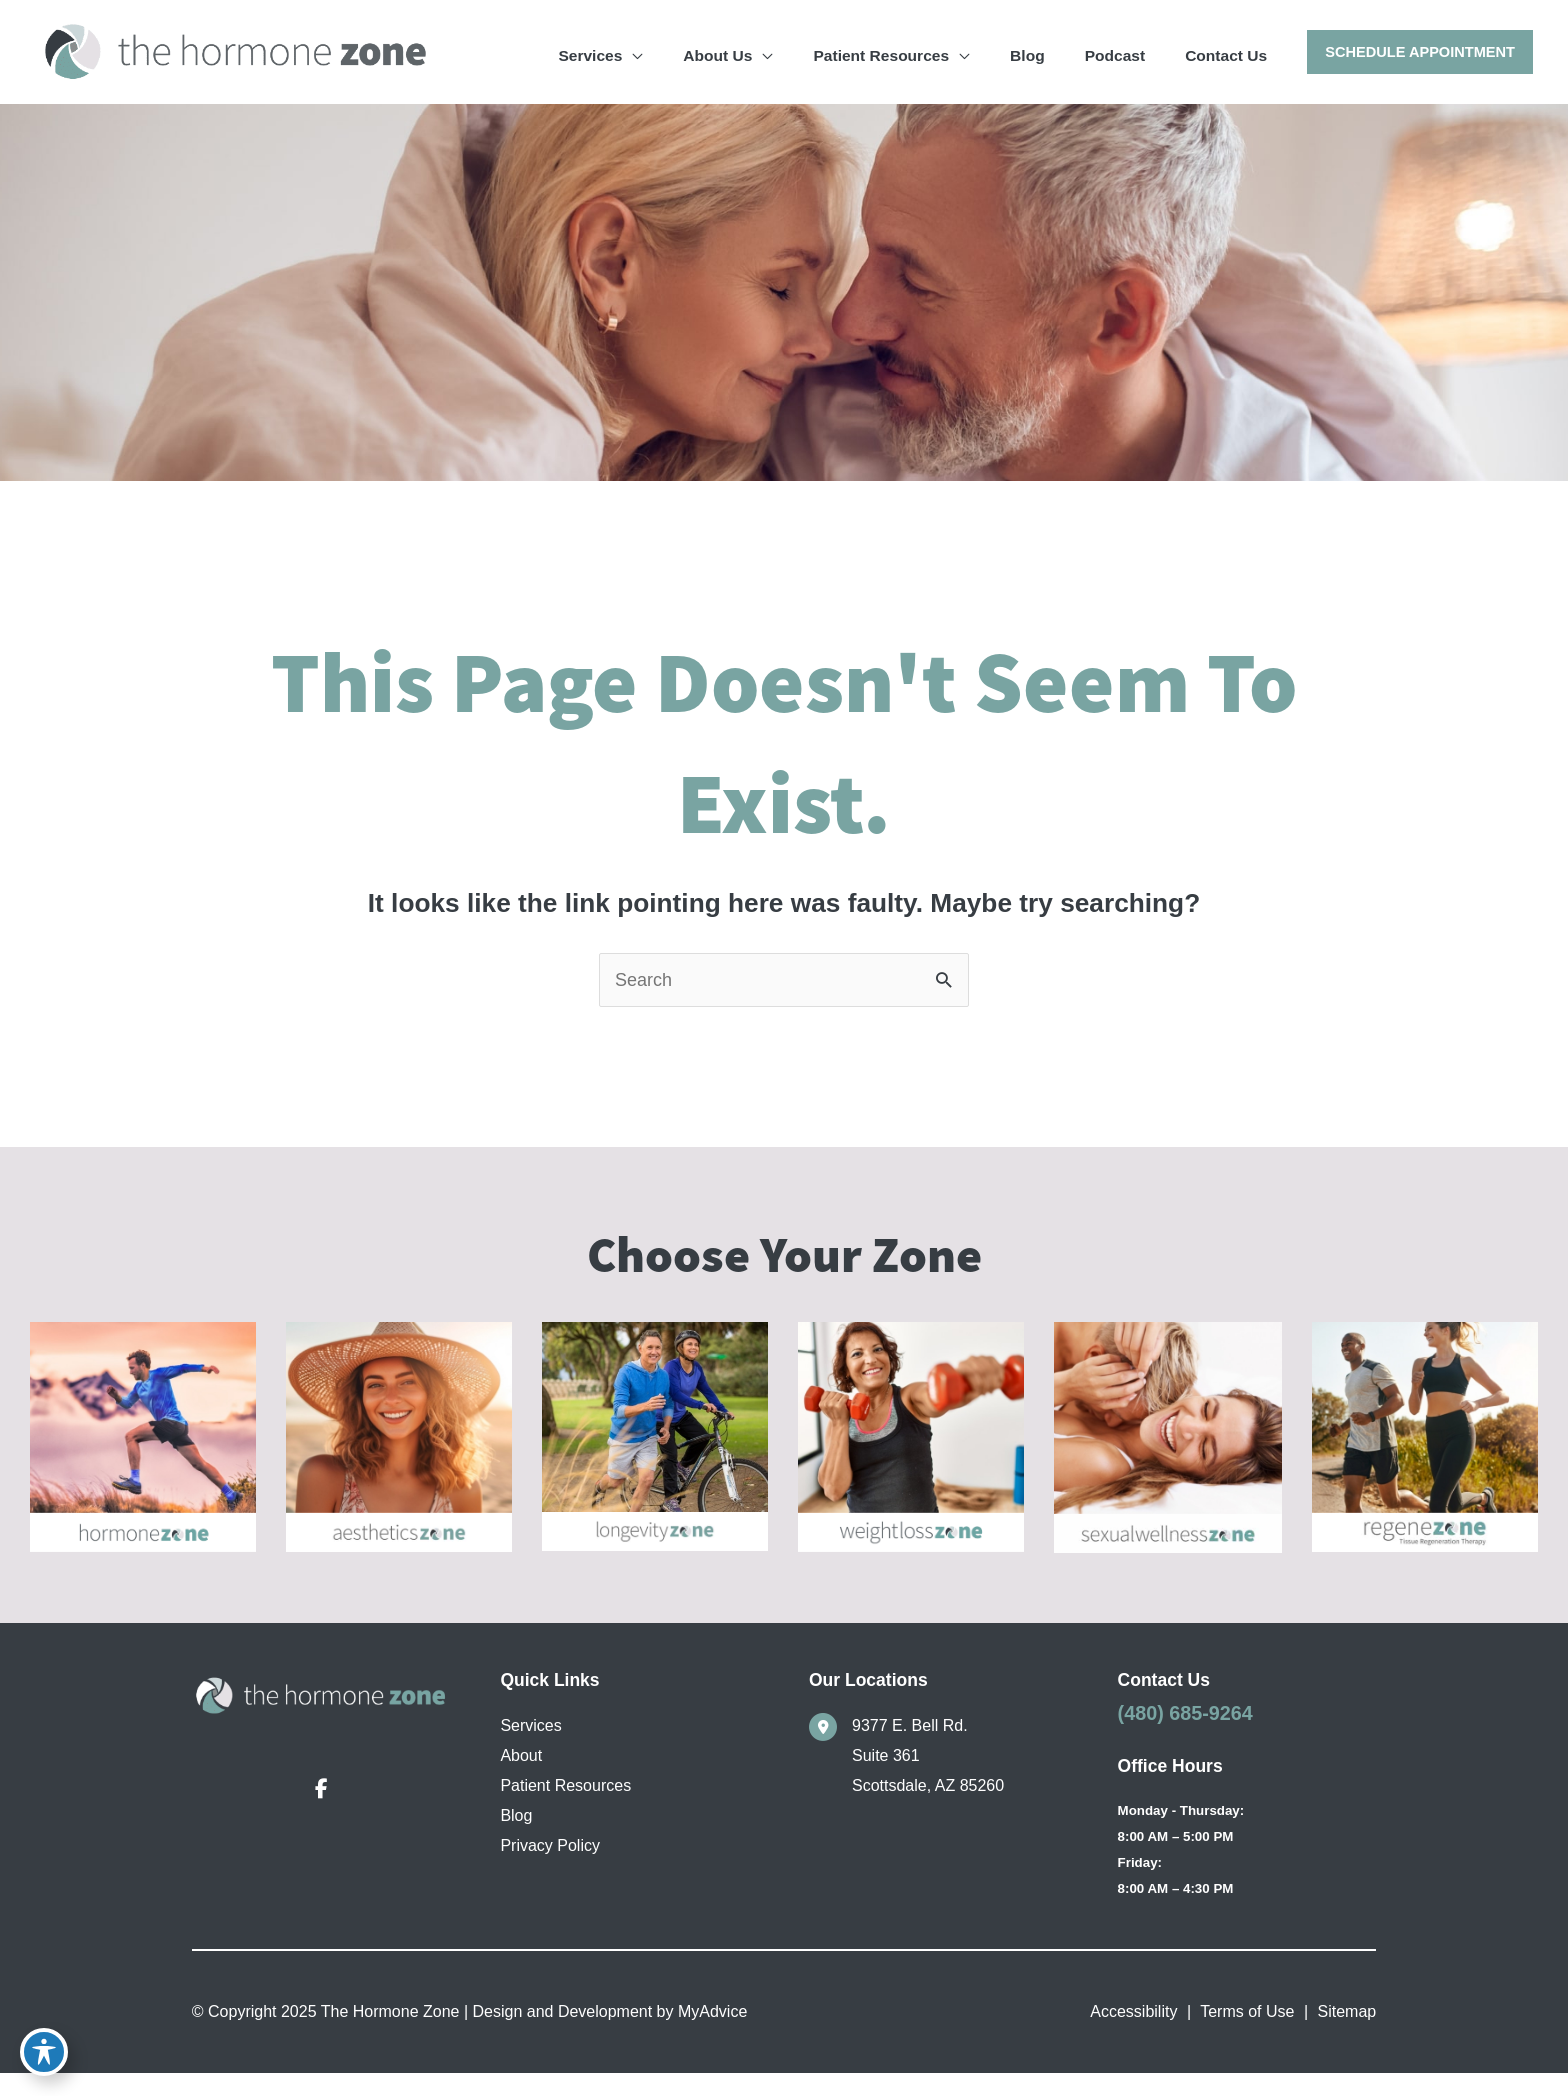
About (521, 1773)
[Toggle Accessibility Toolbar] (44, 2052)
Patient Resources (565, 1803)
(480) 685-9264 (1185, 1731)
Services (530, 1743)
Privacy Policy (550, 1863)
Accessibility (1133, 2034)
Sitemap (1347, 2034)
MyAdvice (711, 2034)
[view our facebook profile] (321, 1808)
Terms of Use (1247, 2034)
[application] (759, 51)
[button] (1417, 53)
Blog (516, 1833)
